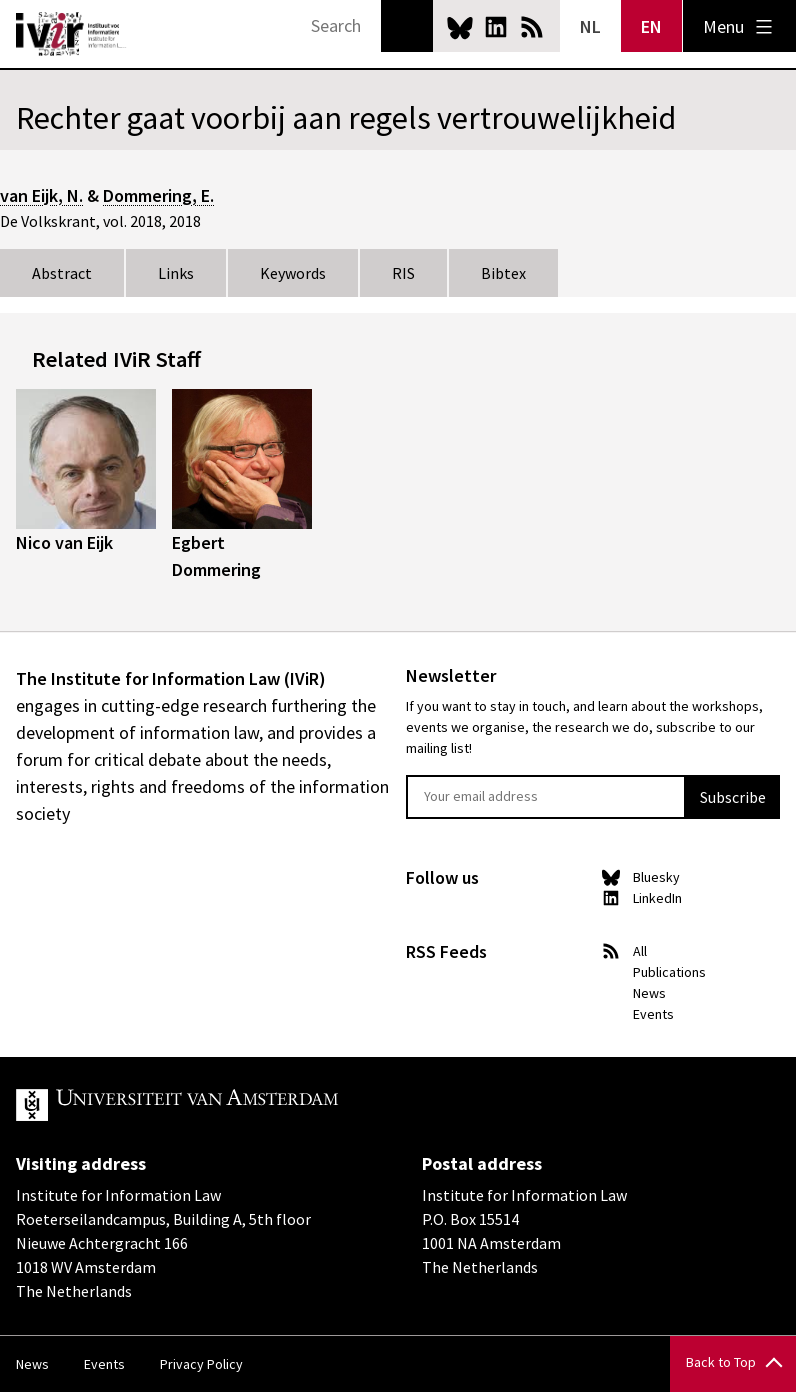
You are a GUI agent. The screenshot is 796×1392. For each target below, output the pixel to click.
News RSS (532, 27)
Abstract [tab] (62, 273)
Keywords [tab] (293, 273)
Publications (669, 972)
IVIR (72, 34)
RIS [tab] (403, 273)
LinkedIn (496, 27)
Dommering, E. (158, 195)
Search (407, 26)
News (649, 993)
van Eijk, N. (41, 195)
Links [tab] (176, 273)
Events (653, 1014)
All (640, 951)
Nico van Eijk (64, 542)
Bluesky (460, 27)
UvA (248, 1105)
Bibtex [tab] (503, 273)
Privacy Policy (201, 1364)
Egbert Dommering (216, 556)
